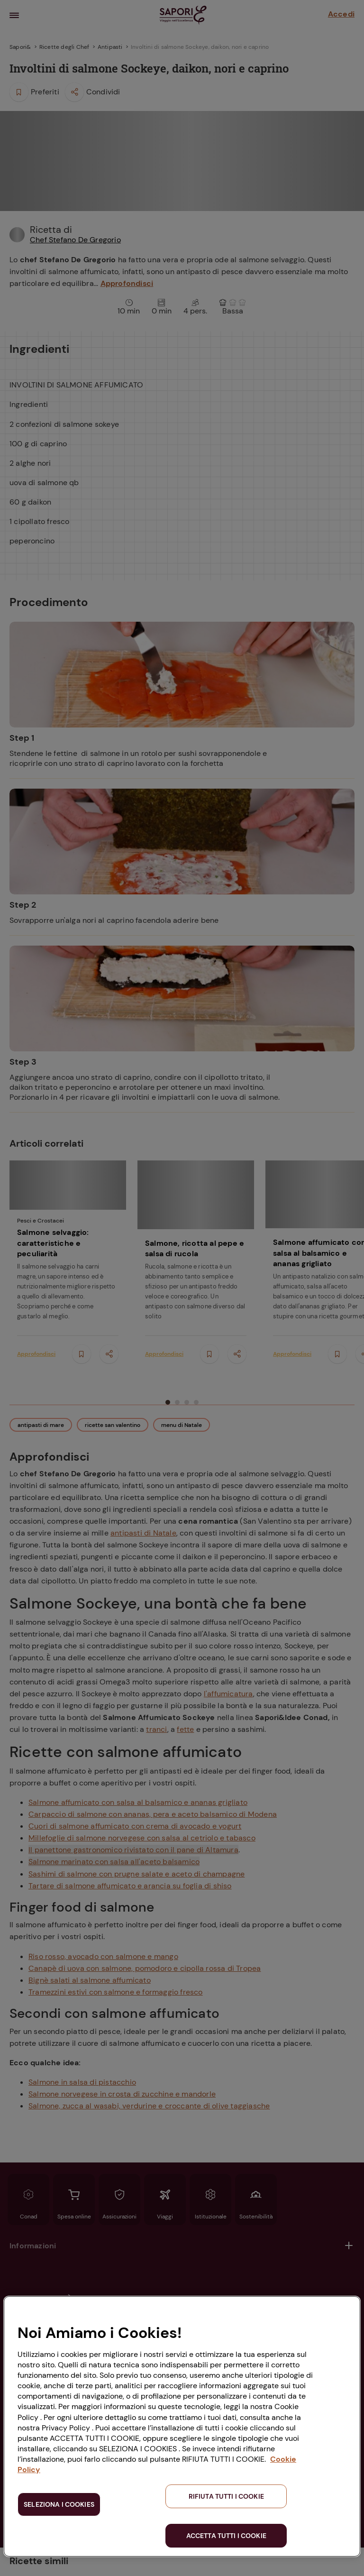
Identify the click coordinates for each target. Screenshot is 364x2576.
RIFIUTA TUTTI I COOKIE (226, 2496)
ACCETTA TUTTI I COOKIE (226, 2535)
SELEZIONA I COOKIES (59, 2504)
